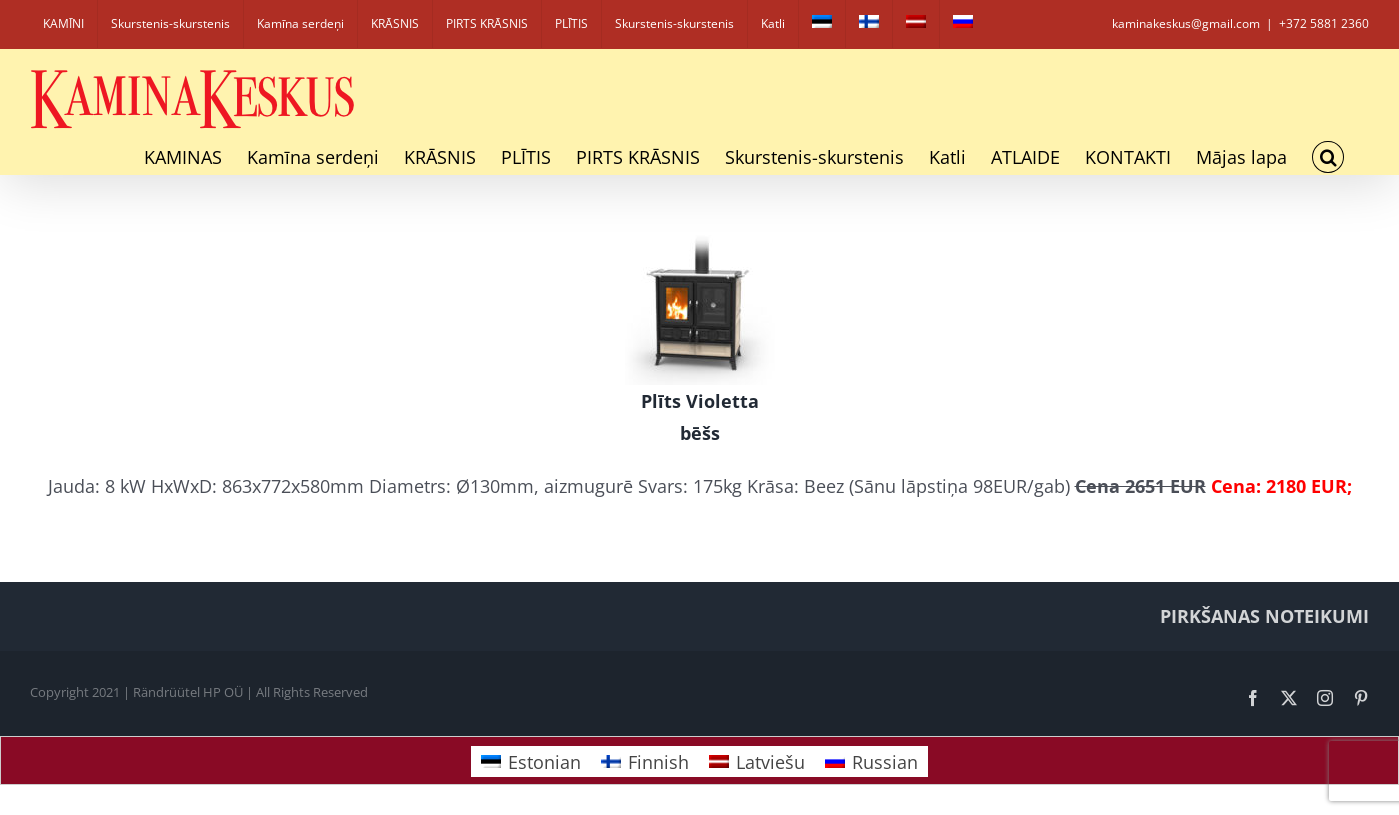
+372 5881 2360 (1324, 23)
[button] (1328, 157)
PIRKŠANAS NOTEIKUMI (1264, 616)
